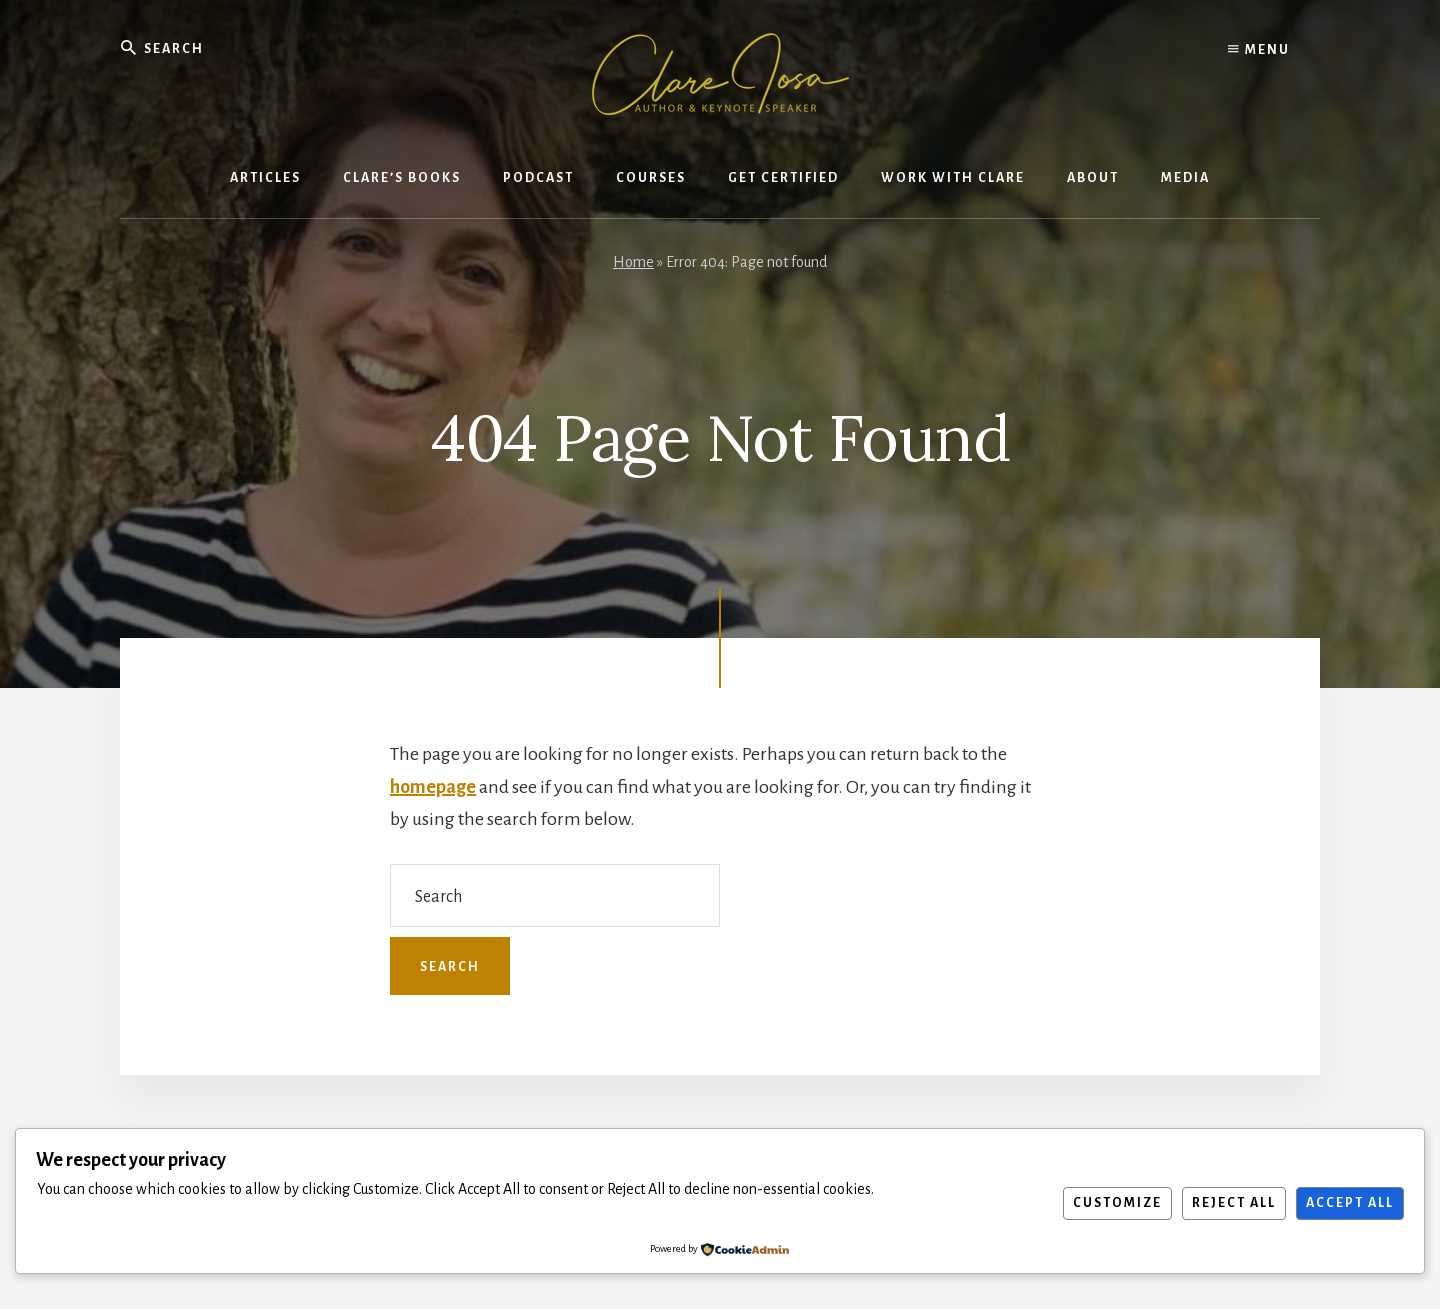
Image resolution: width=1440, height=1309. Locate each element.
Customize (1117, 1203)
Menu (1259, 50)
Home (633, 262)
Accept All (1350, 1203)
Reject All (1234, 1203)
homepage (433, 787)
